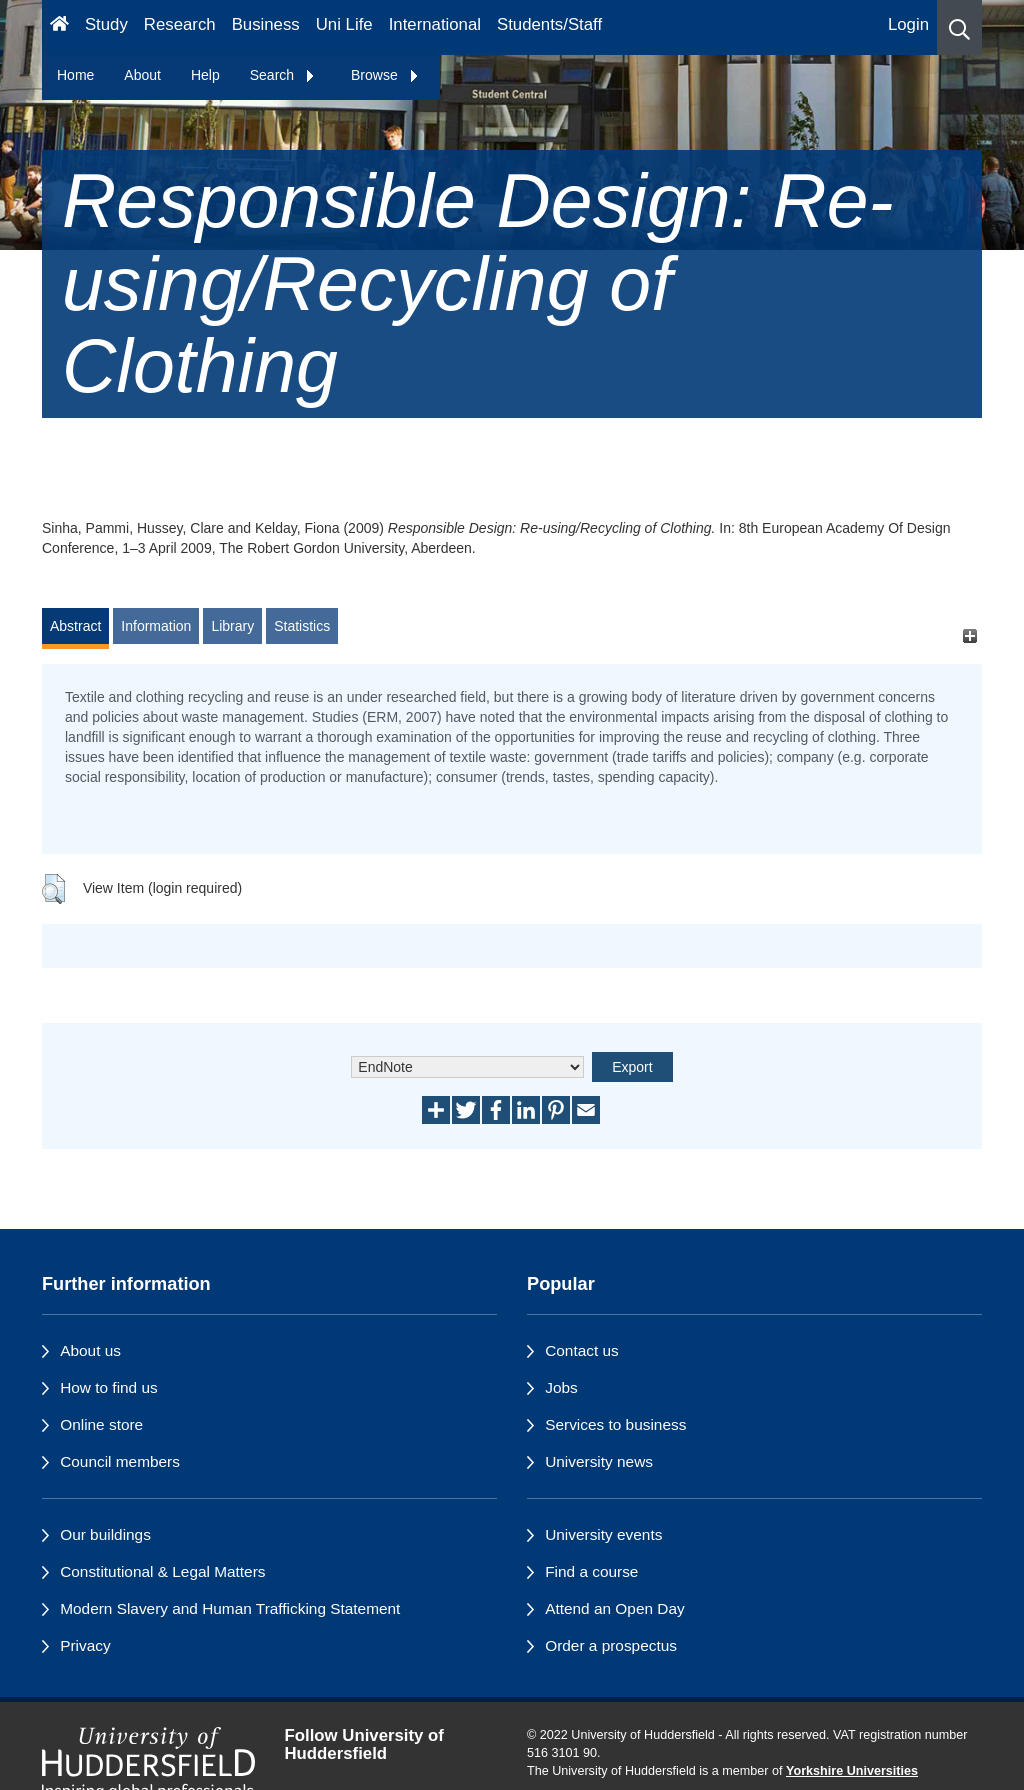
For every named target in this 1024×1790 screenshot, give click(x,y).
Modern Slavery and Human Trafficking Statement (230, 1608)
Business (266, 24)
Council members (120, 1461)
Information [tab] (156, 626)
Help (205, 75)
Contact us (582, 1350)
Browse (385, 75)
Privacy (85, 1645)
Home (75, 75)
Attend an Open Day (614, 1608)
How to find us (109, 1387)
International (435, 24)
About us (90, 1350)
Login (908, 24)
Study (106, 24)
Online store (101, 1424)
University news (599, 1461)
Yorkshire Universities (852, 1771)
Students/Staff (549, 24)
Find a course (591, 1571)
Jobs (561, 1387)
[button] (959, 27)
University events (603, 1534)
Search (283, 75)
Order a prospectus (611, 1645)
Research (180, 24)
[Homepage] (59, 27)
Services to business (615, 1424)
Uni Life (344, 24)
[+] (969, 635)
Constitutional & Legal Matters (162, 1571)
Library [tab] (232, 626)
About (142, 75)
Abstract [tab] (75, 626)
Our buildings (105, 1534)
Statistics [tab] (302, 626)
